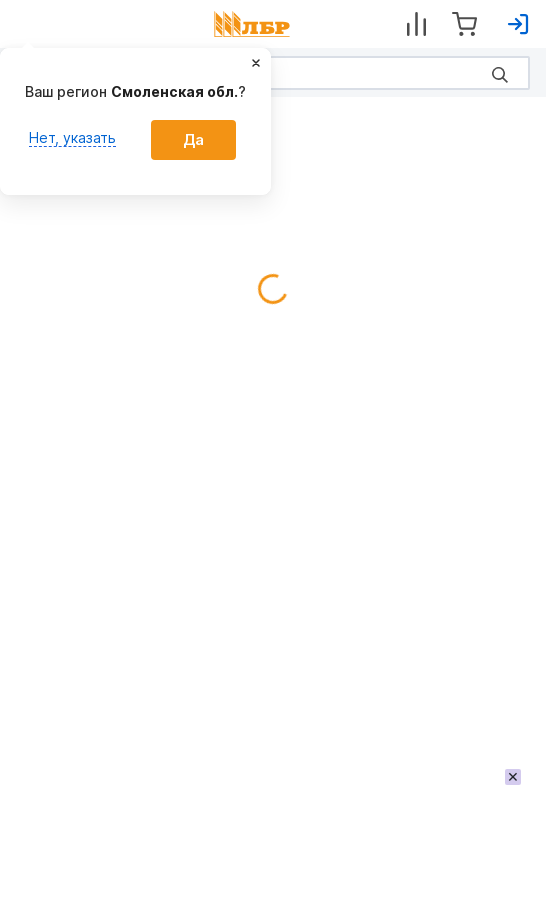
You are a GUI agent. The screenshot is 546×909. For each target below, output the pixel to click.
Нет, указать (72, 137)
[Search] (273, 73)
